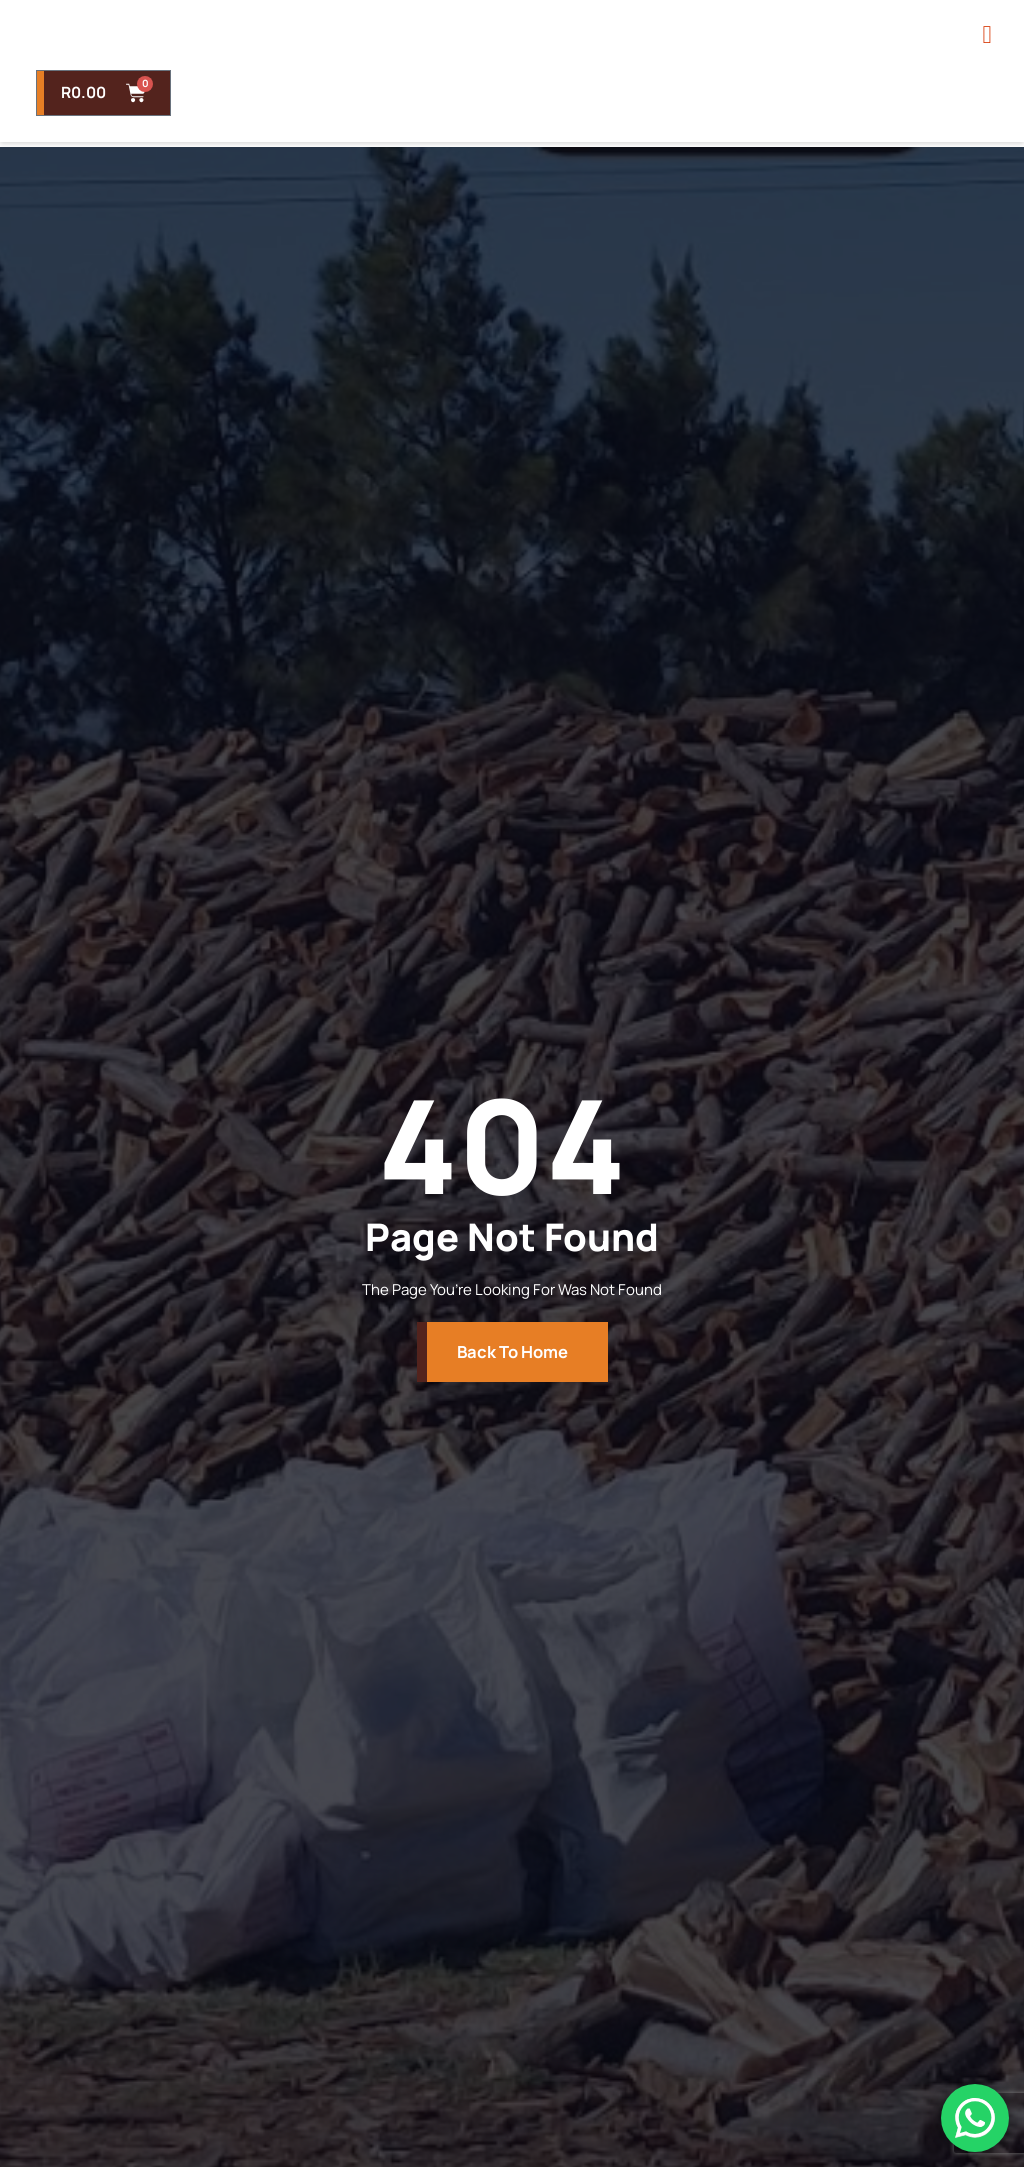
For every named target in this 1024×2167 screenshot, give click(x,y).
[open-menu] (984, 58)
